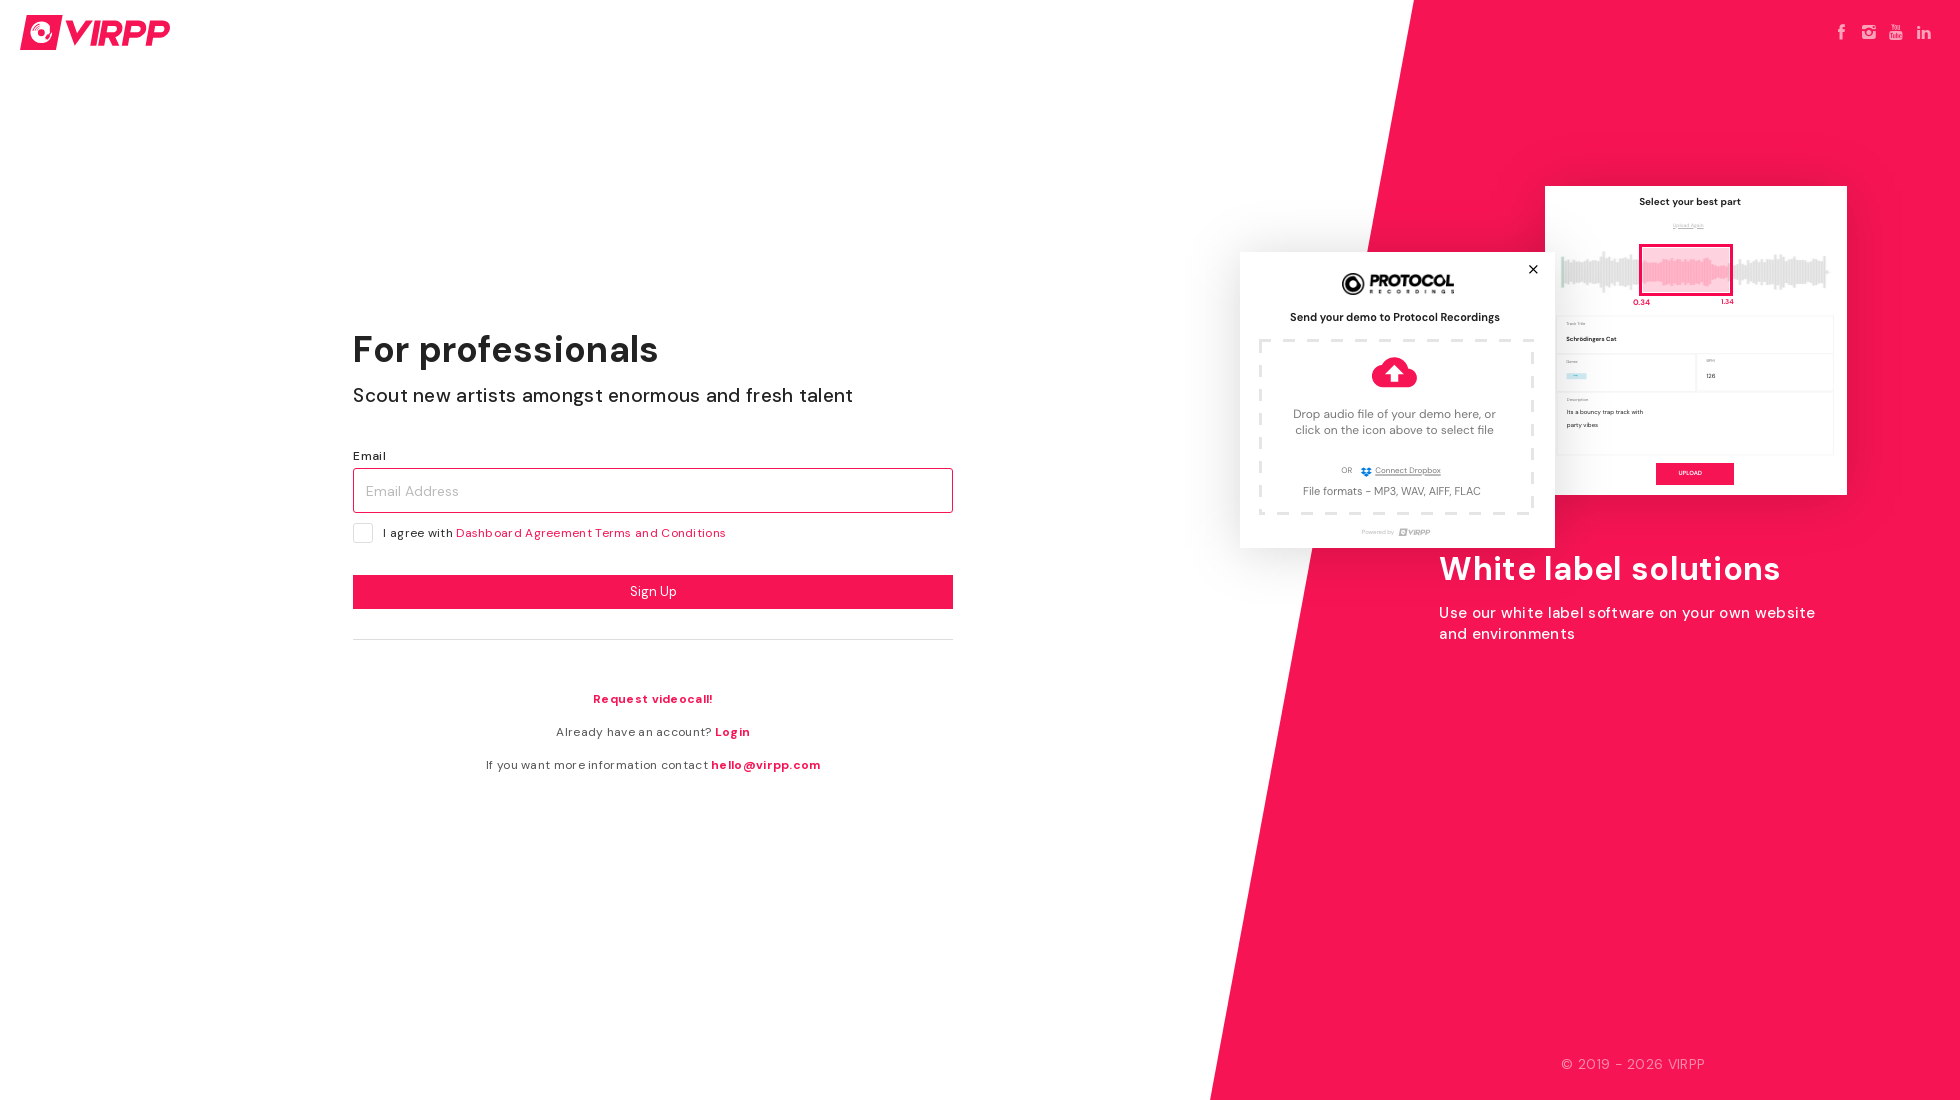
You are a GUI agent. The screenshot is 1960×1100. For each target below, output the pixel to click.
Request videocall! (653, 699)
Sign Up (653, 591)
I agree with (546, 533)
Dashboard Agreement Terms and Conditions (591, 533)
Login (733, 732)
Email (369, 456)
